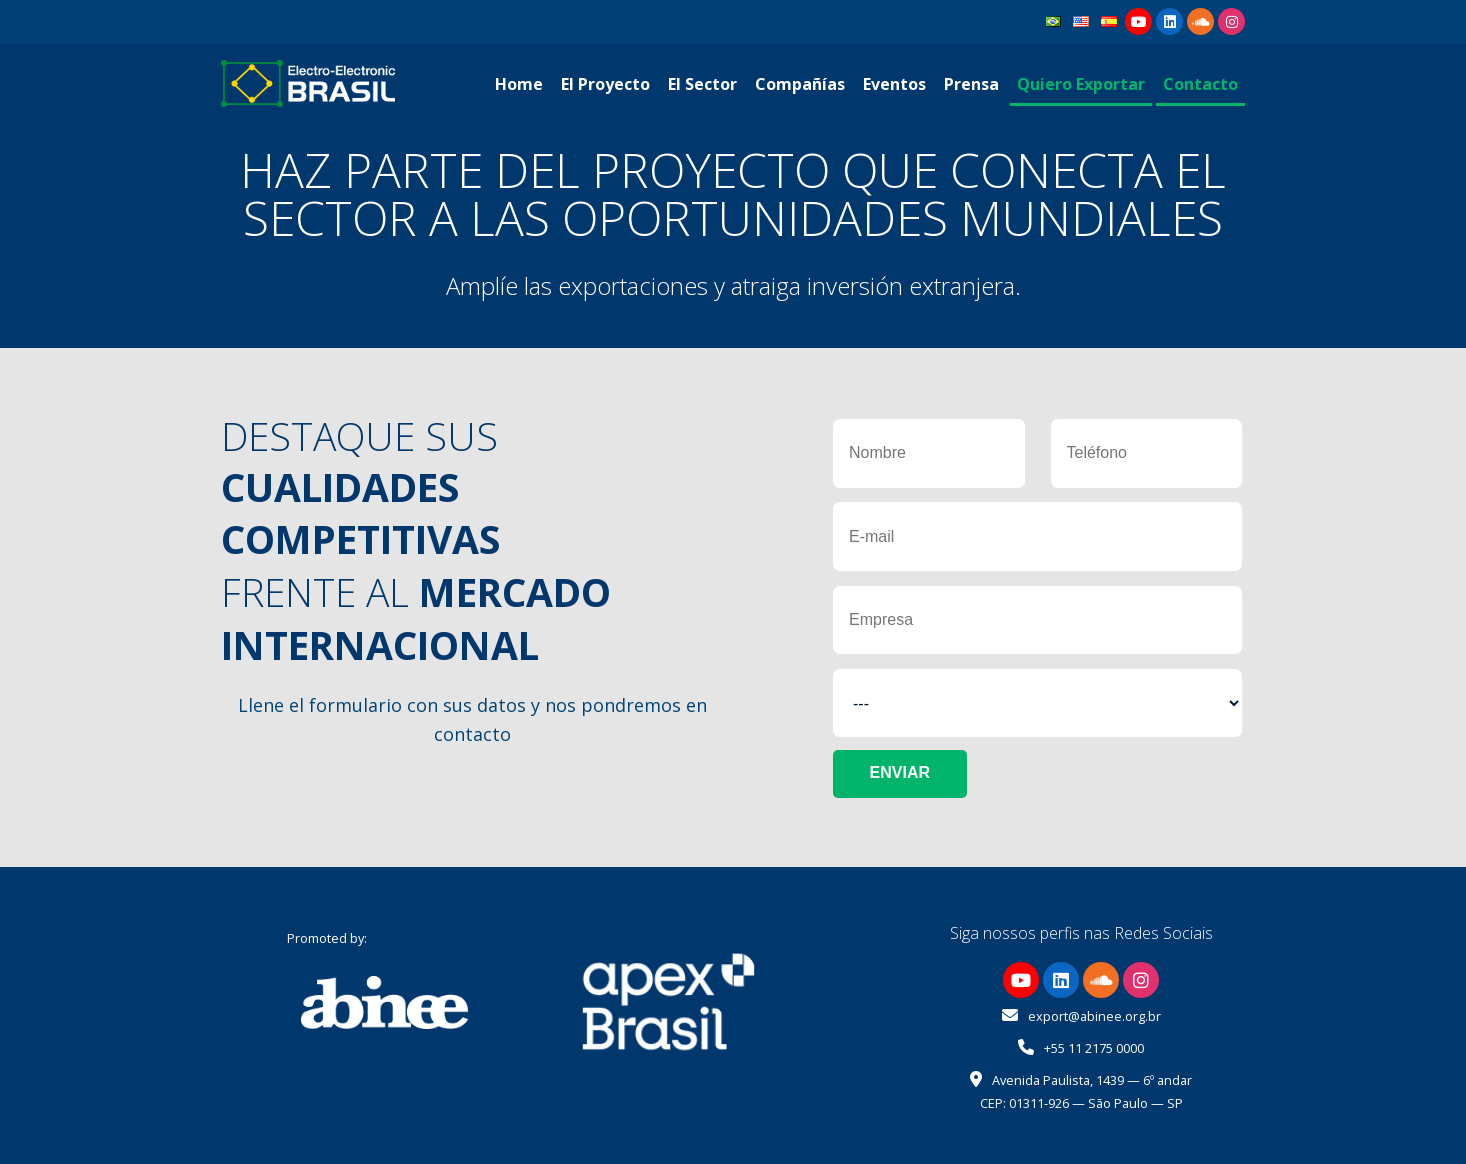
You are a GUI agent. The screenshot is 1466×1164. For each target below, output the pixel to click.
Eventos (894, 84)
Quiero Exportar (1081, 84)
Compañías (800, 84)
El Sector (702, 84)
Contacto (1200, 84)
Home (519, 84)
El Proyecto (605, 84)
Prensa (971, 84)
